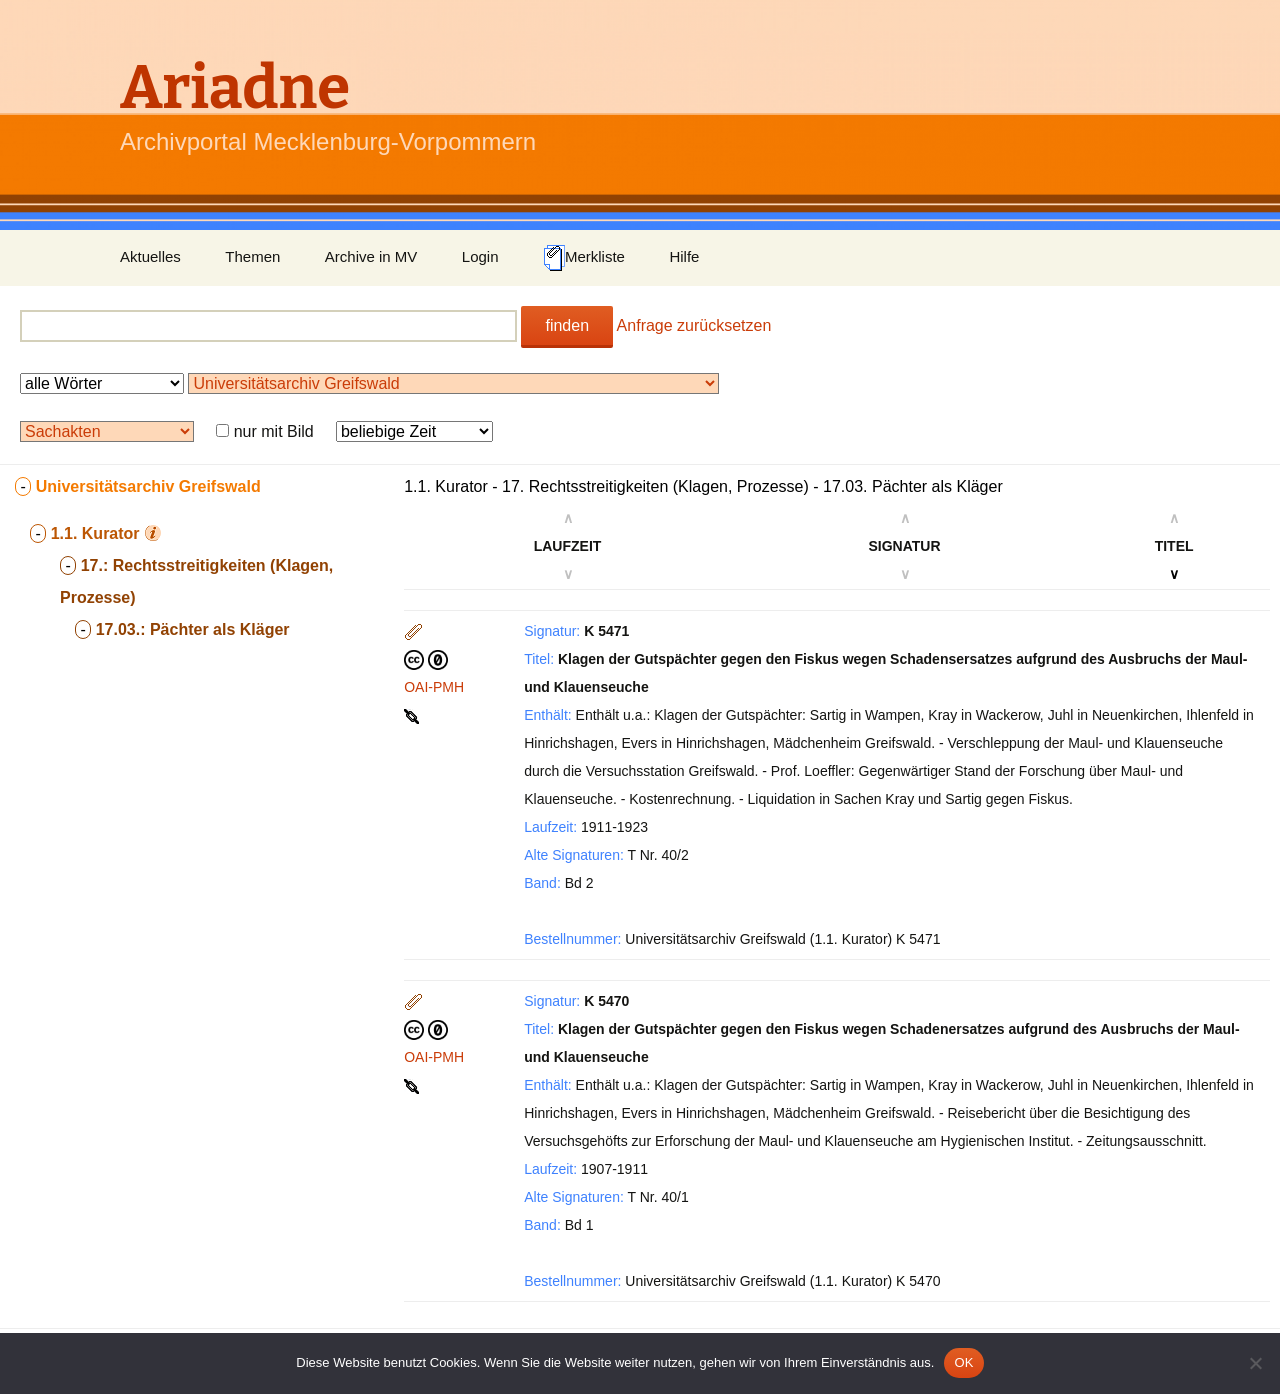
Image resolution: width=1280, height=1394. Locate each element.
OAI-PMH (434, 687)
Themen (252, 256)
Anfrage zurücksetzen (694, 325)
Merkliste (584, 258)
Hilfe (684, 256)
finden (567, 325)
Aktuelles (150, 256)
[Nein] (1255, 1363)
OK (963, 1362)
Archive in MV (371, 256)
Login (480, 256)
